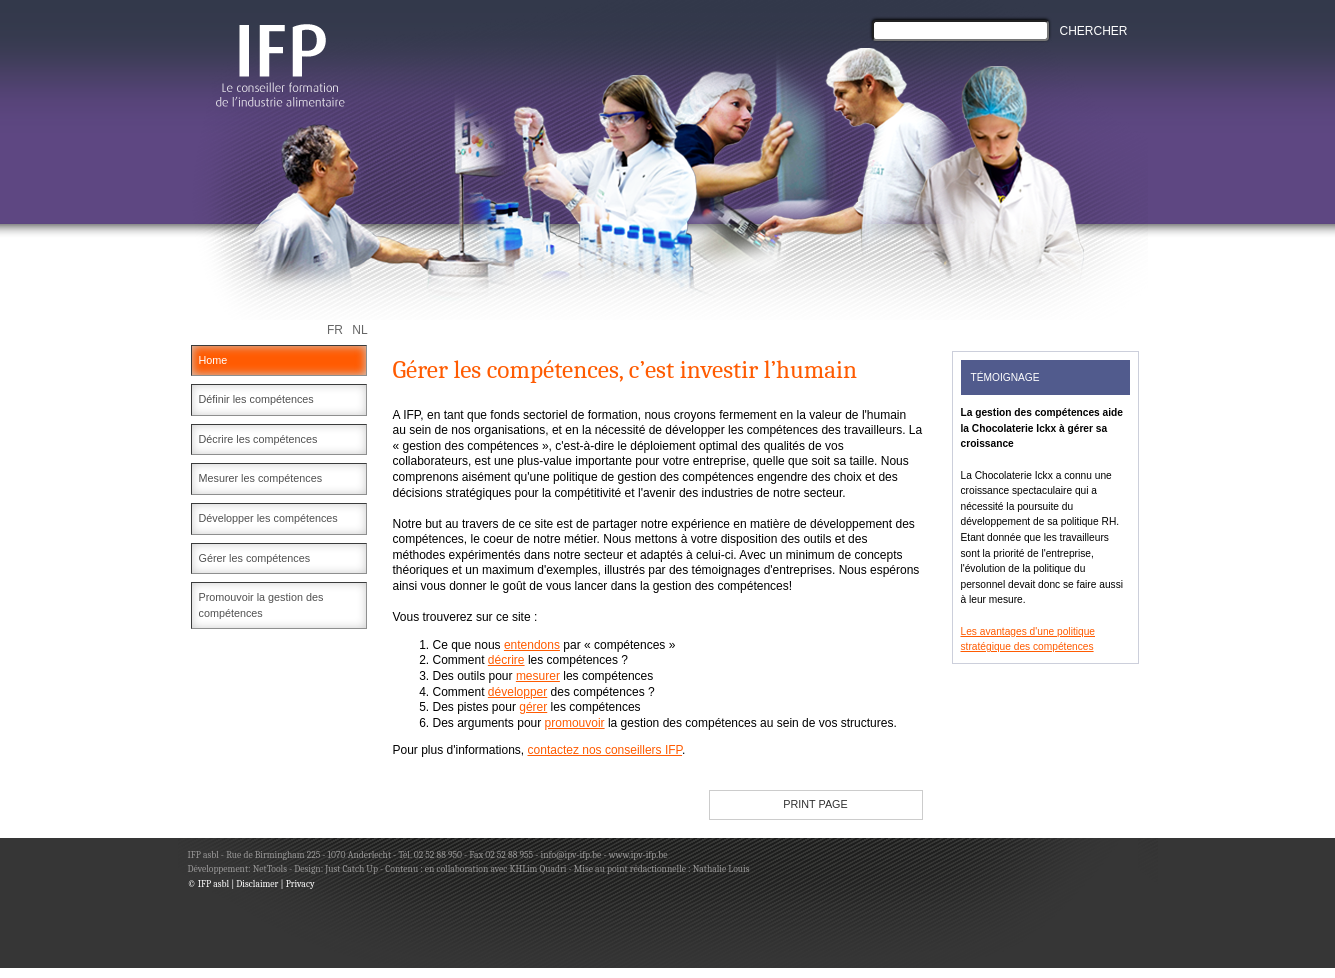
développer (517, 692)
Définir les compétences (256, 399)
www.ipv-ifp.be (638, 854)
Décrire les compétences (258, 439)
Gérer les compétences (255, 558)
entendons (532, 645)
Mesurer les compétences (261, 478)
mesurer (538, 676)
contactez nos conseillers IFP (605, 750)
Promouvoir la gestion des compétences (261, 605)
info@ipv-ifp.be (569, 854)
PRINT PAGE (815, 804)
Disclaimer (257, 883)
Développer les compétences (268, 518)
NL (359, 330)
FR (335, 330)
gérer (533, 707)
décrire (506, 660)
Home (213, 360)
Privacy (300, 883)
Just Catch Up (351, 868)
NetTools (270, 868)
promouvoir (575, 723)
